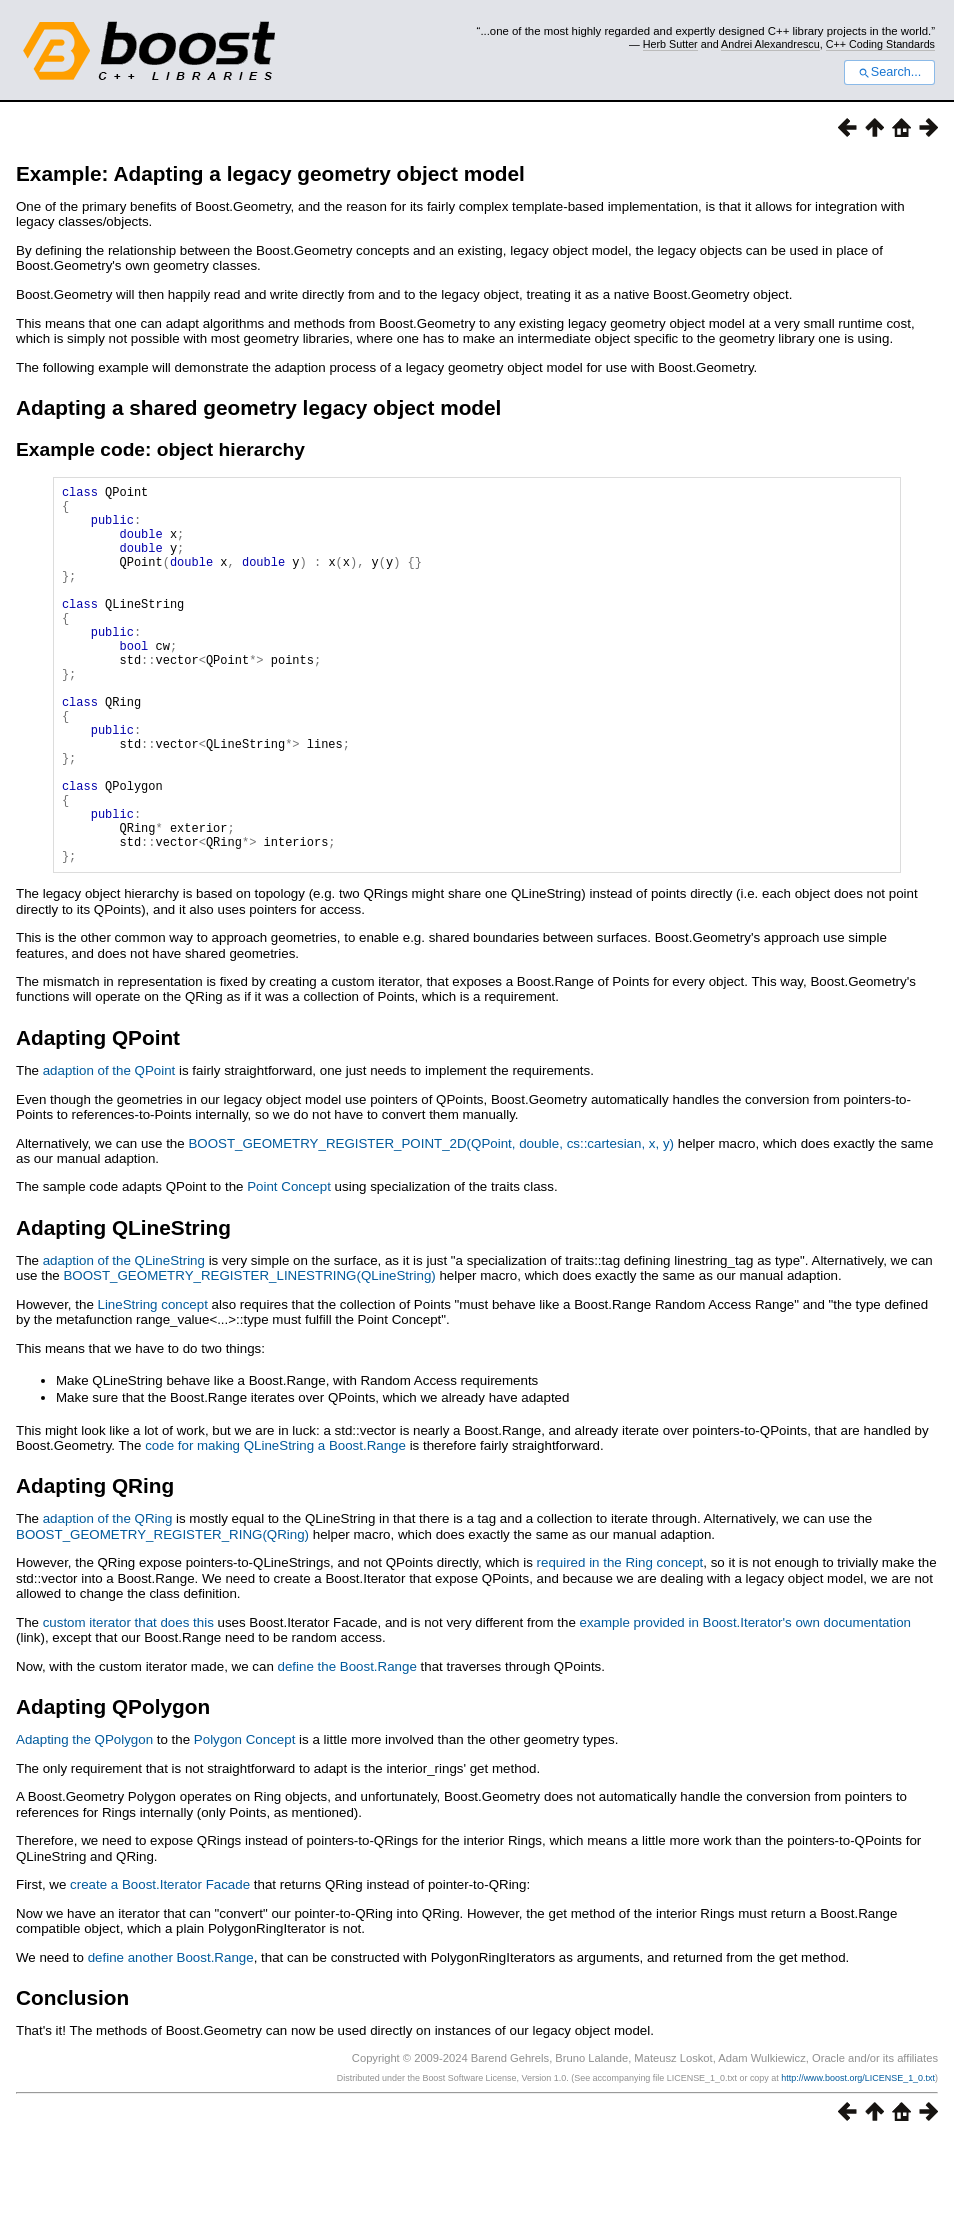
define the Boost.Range (347, 1747)
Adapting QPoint (98, 1118)
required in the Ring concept (620, 1643)
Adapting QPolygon (113, 1787)
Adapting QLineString (123, 1308)
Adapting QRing (95, 1566)
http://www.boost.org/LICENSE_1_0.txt (858, 2159)
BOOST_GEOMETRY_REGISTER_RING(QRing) (162, 1615)
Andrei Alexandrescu (770, 44)
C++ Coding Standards (880, 44)
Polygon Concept (245, 1820)
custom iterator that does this (128, 1703)
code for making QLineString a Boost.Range (275, 1526)
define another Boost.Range (171, 2038)
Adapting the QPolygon (84, 1820)
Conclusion (72, 2078)
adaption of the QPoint (109, 1151)
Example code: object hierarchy (160, 449)
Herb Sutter (670, 44)
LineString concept (153, 1385)
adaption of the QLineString (124, 1341)
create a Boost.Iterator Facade (160, 1965)
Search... (889, 72)
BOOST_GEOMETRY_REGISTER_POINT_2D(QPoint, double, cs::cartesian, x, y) (431, 1224)
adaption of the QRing (108, 1599)
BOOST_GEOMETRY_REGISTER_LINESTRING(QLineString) (249, 1356)
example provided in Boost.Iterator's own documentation (746, 1703)
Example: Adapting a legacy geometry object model (270, 173)
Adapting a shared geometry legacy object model (258, 407)
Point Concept (289, 1267)
